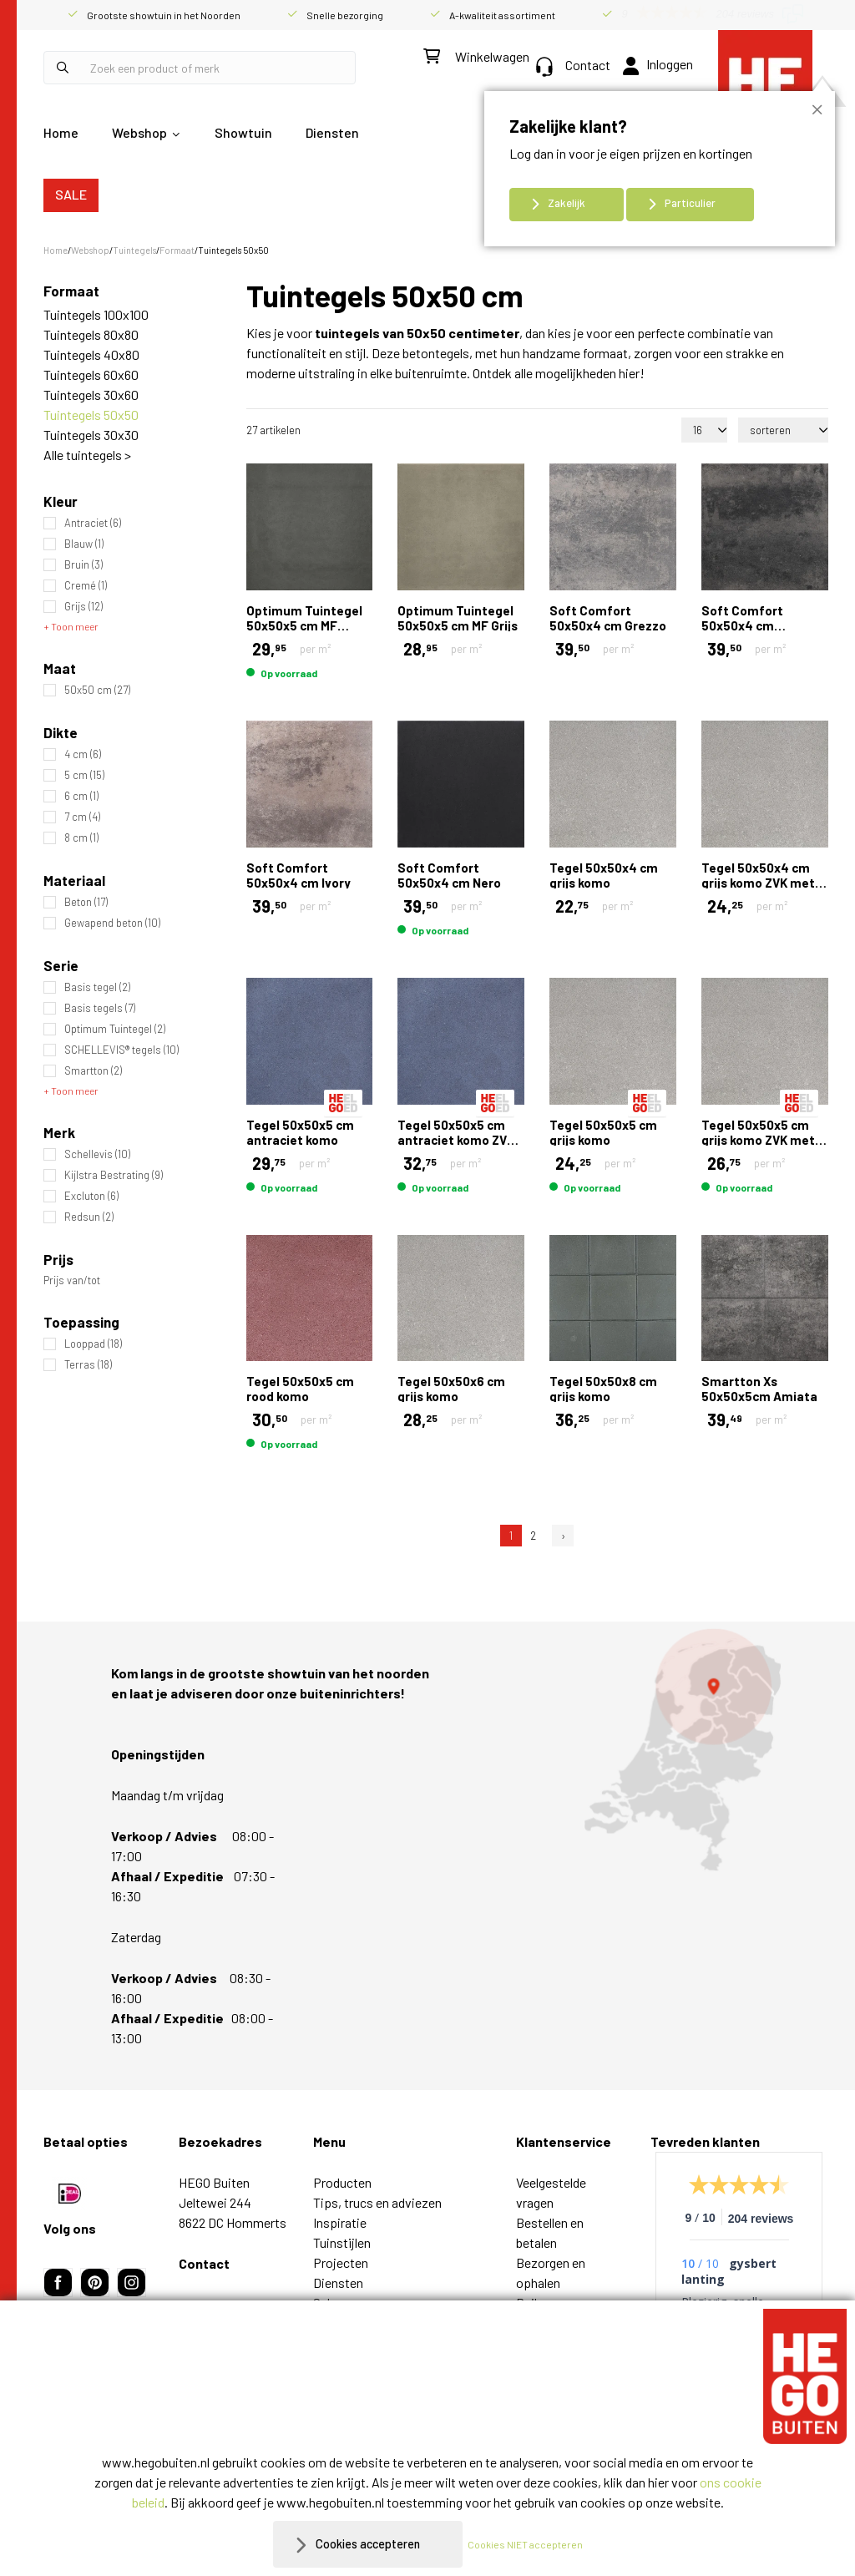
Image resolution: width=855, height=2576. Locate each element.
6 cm (81, 796)
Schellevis (97, 1154)
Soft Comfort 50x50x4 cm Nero (449, 875)
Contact (573, 65)
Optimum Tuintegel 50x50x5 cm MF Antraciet (304, 625)
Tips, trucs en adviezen (377, 2202)
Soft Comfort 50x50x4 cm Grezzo (607, 618)
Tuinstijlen (342, 2242)
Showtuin (243, 132)
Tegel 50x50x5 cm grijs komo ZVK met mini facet (758, 1139)
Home (60, 132)
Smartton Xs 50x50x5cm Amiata (759, 1389)
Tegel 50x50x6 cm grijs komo (451, 1389)
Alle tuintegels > (87, 455)
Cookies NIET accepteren (533, 2544)
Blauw (84, 544)
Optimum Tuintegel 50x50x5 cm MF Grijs (457, 618)
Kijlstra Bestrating (113, 1175)
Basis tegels (99, 1008)
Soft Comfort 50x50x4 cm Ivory (298, 875)
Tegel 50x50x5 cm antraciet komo (300, 1132)
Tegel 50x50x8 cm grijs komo (603, 1389)
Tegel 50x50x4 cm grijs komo (603, 875)
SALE (71, 194)
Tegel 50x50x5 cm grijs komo (603, 1132)
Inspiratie (340, 2222)
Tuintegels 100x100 (96, 314)
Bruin (83, 565)
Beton (86, 902)
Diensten (332, 132)
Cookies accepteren (367, 2544)
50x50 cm (97, 690)
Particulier (690, 203)
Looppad (93, 1344)
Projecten (340, 2262)
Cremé (85, 585)
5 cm (84, 775)
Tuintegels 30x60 (91, 394)
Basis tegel (97, 987)
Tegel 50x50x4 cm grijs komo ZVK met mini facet (758, 882)
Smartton (93, 1071)
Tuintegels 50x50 (91, 415)
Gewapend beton (112, 923)
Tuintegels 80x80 (91, 334)
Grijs (83, 606)
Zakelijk (566, 203)
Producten (342, 2182)
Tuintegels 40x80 (91, 354)
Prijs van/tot (71, 1280)
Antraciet (92, 523)
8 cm (81, 838)
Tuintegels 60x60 (91, 374)
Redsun (89, 1217)
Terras (88, 1365)
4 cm (82, 754)
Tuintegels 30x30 (91, 435)
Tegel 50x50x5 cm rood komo (300, 1389)
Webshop (139, 132)
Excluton (91, 1196)
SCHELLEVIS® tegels (121, 1050)
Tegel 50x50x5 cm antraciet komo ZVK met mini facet (455, 1139)
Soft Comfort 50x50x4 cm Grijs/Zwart (742, 625)
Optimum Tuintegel (114, 1029)
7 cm (82, 817)
